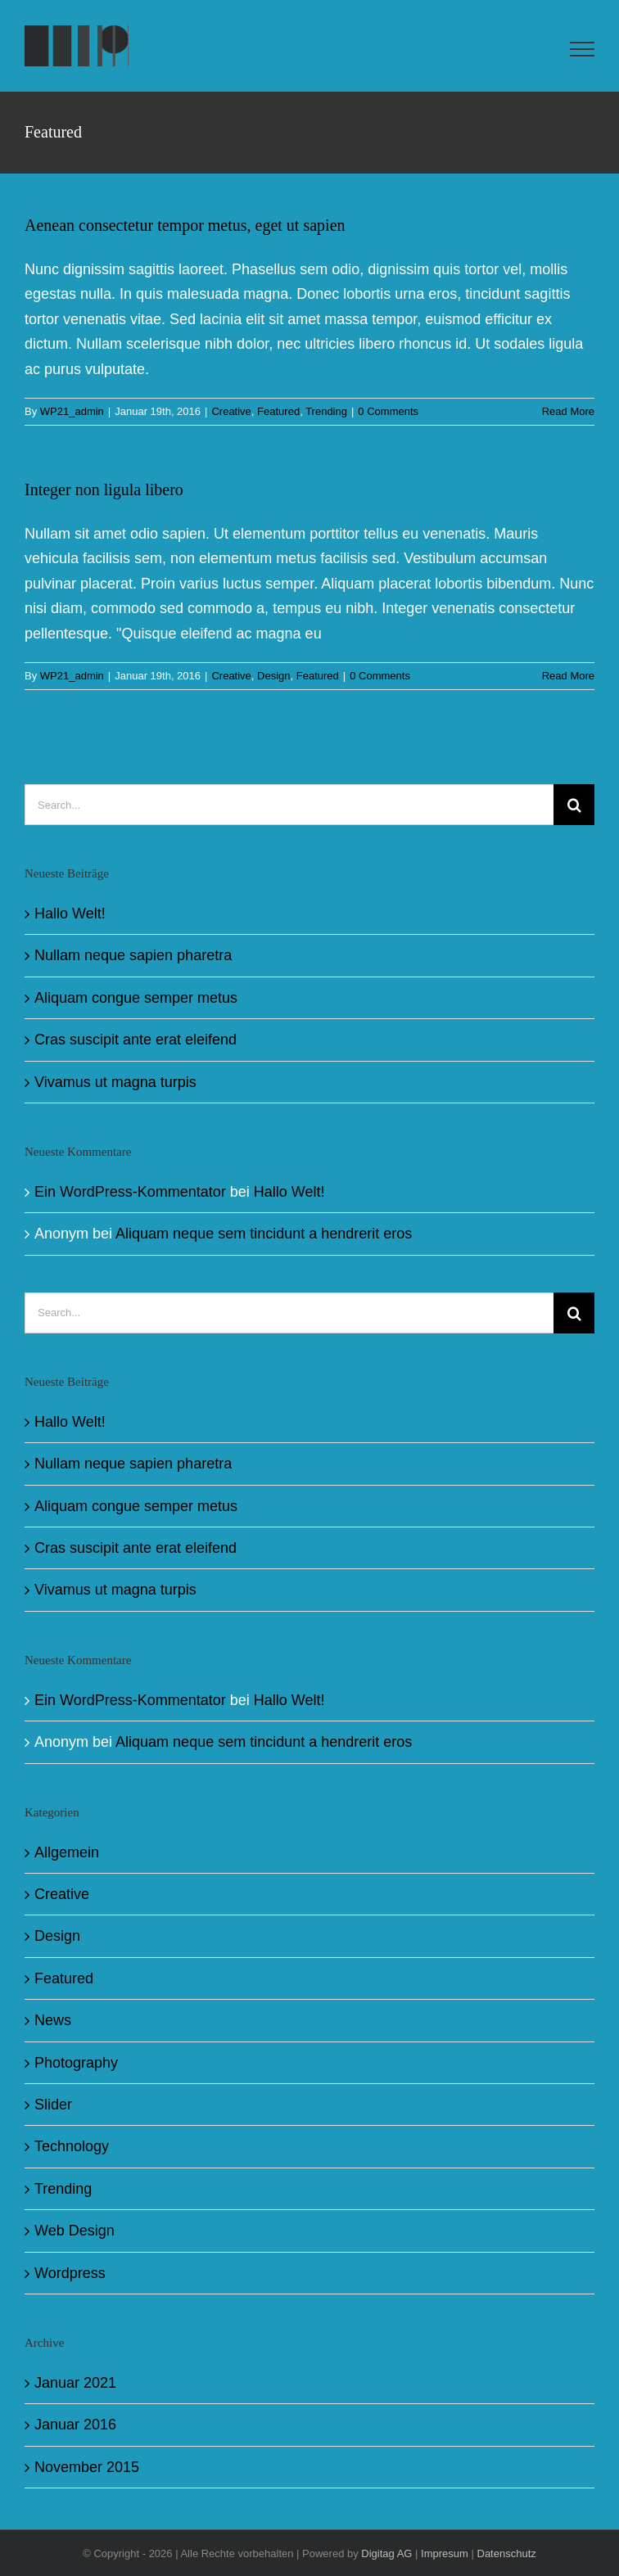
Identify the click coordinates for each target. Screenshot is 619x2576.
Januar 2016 (75, 2424)
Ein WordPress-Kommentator (130, 1192)
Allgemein (66, 1852)
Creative (231, 411)
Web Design (74, 2230)
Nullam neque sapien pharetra (133, 955)
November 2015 (86, 2467)
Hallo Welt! (70, 913)
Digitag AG (386, 2553)
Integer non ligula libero (104, 489)
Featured (278, 411)
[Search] (573, 804)
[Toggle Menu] (582, 49)
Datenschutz (506, 2553)
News (52, 2020)
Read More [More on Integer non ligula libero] (568, 676)
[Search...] (289, 804)
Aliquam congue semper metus (135, 998)
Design (273, 676)
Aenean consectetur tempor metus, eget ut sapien (185, 225)
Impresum (444, 2553)
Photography (76, 2063)
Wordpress (70, 2273)
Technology (71, 2146)
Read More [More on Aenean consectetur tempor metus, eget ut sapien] (568, 411)
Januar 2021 (75, 2383)
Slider (53, 2104)
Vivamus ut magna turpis (115, 1082)
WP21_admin (72, 411)
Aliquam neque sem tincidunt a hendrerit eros (263, 1233)
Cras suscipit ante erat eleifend (135, 1039)
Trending (326, 411)
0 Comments (388, 411)
